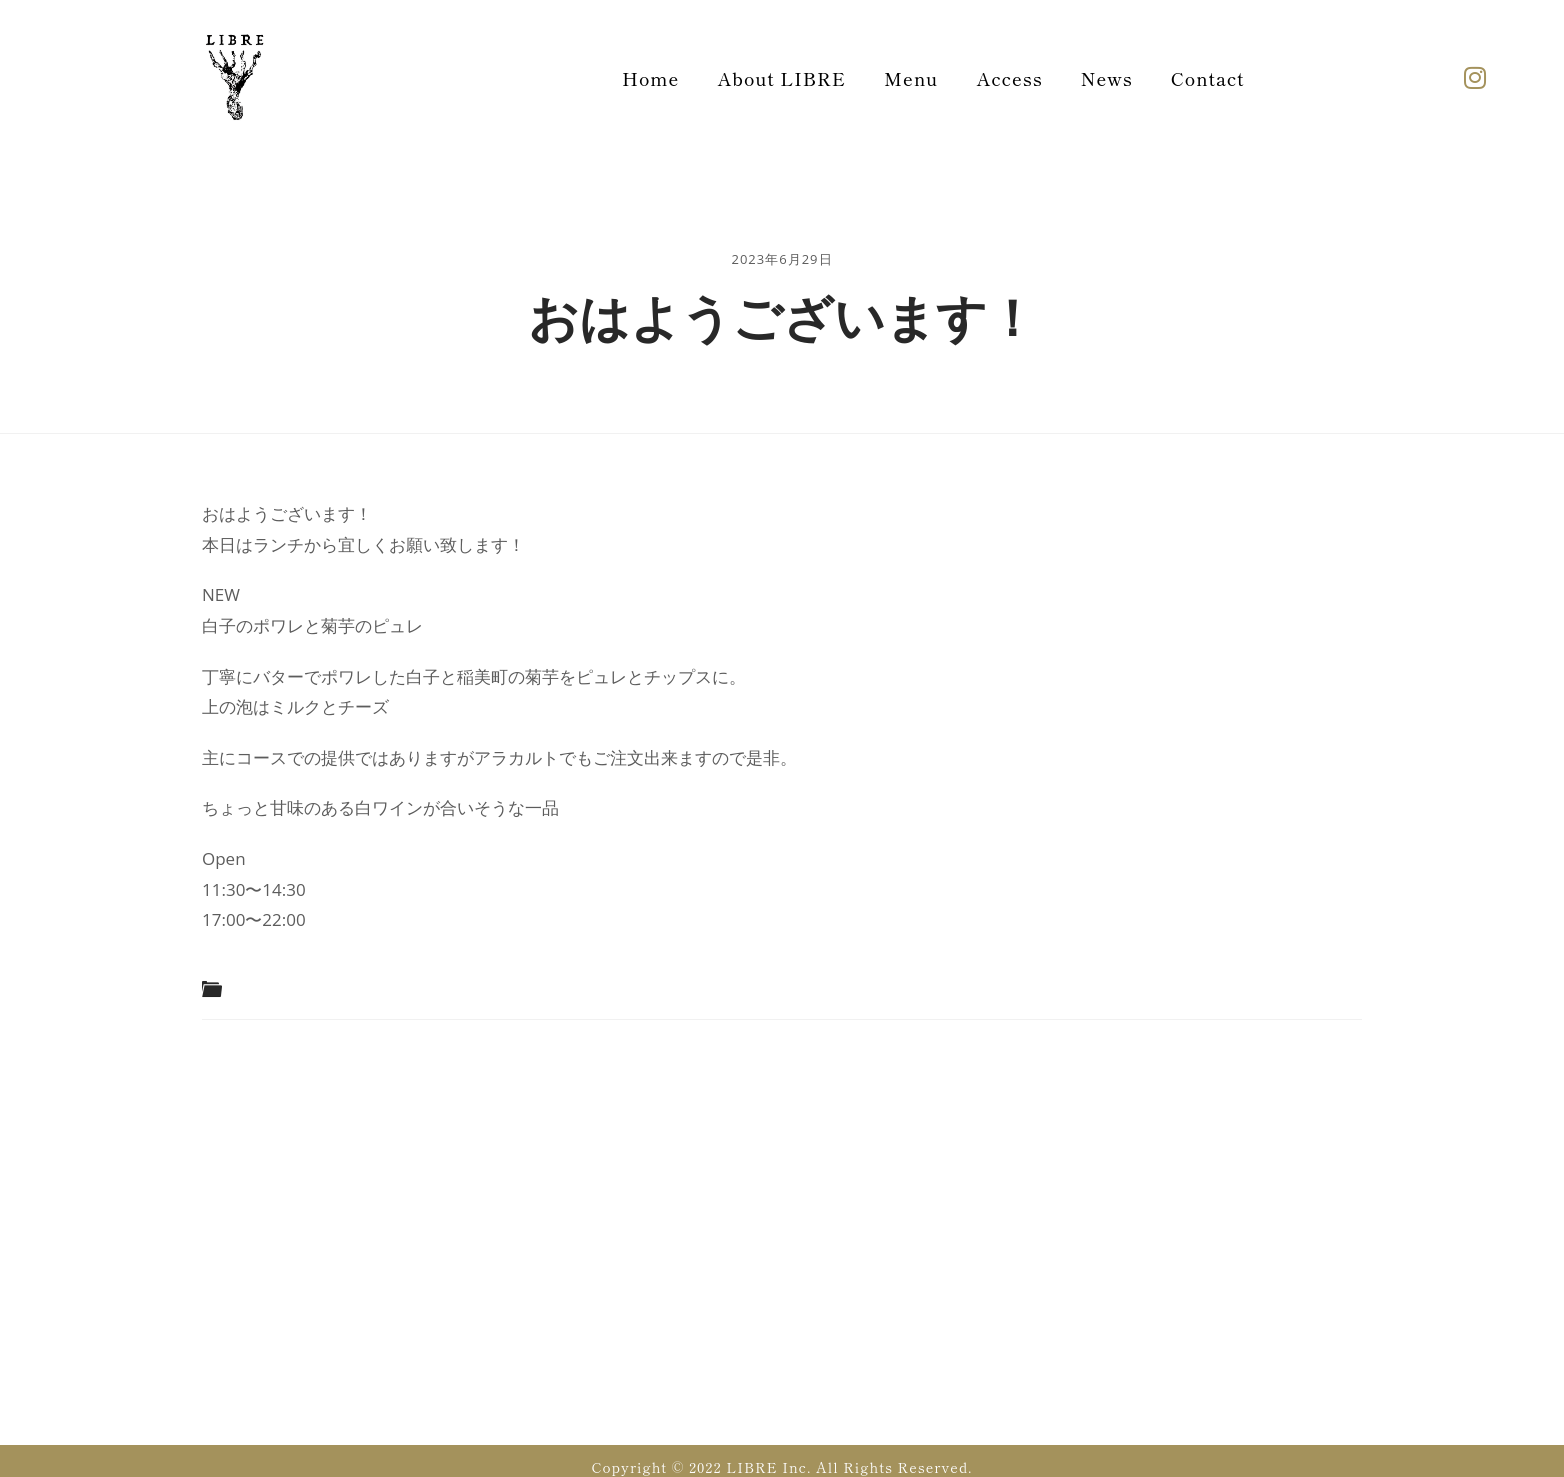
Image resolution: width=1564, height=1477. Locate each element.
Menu (911, 78)
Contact (1208, 78)
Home (650, 78)
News (1107, 78)
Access (1009, 78)
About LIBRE (781, 78)
